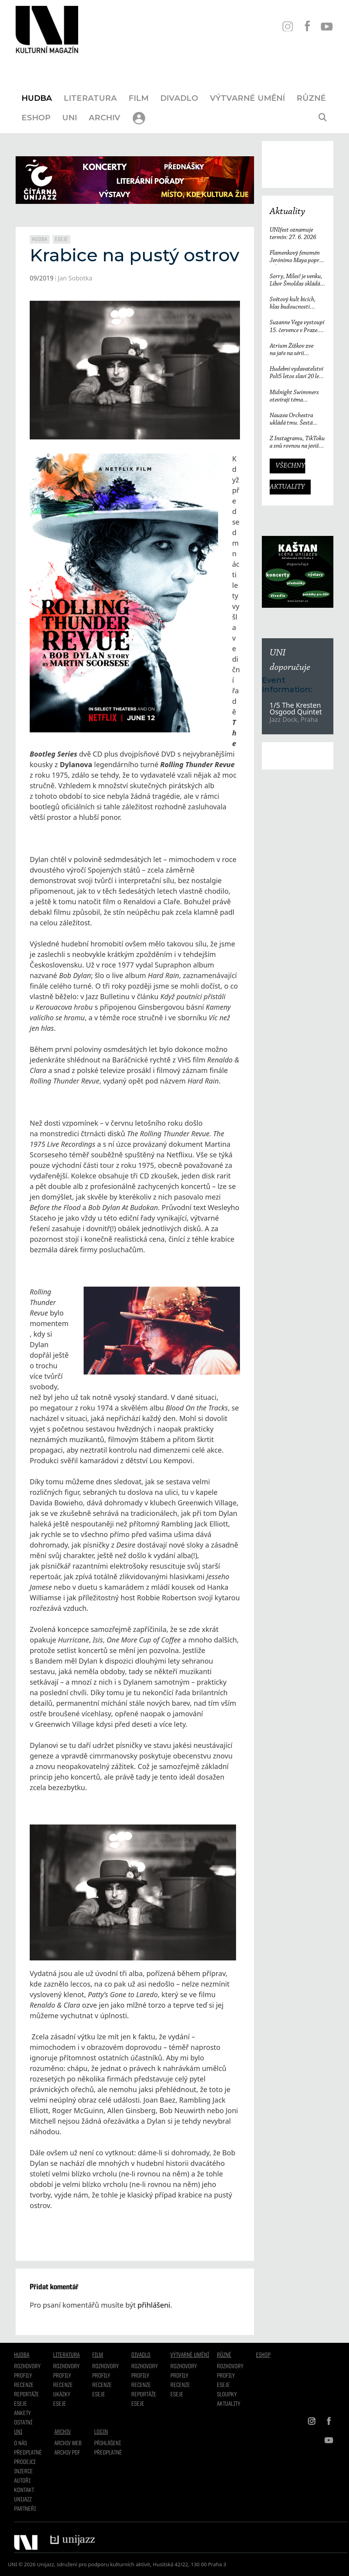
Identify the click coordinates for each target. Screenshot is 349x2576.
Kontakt (24, 2490)
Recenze (24, 2385)
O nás (20, 2443)
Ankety (22, 2413)
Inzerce (23, 2472)
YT (326, 26)
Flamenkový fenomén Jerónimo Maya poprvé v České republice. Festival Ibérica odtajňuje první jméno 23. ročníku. (297, 257)
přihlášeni (154, 2305)
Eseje (61, 239)
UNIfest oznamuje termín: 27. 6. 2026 (293, 234)
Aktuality (287, 212)
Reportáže (26, 2395)
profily (62, 2376)
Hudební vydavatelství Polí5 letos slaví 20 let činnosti (296, 373)
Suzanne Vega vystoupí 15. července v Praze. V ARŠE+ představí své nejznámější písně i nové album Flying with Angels (297, 327)
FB (307, 26)
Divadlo (179, 98)
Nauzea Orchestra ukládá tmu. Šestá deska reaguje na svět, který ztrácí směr (295, 419)
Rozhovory (27, 2367)
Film (139, 98)
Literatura (90, 98)
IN (287, 26)
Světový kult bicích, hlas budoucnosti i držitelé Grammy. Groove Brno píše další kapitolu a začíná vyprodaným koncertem (296, 303)
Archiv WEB (68, 2443)
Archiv (104, 117)
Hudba (36, 98)
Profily (23, 2376)
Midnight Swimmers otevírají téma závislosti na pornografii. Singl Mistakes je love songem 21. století (294, 396)
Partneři (25, 2509)
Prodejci (25, 2462)
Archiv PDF (67, 2453)
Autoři (22, 2481)
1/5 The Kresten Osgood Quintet (296, 708)
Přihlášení (107, 2443)
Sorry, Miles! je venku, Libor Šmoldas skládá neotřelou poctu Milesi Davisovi (296, 280)
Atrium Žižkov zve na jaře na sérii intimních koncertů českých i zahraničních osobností (296, 350)
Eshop (35, 117)
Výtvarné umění (247, 98)
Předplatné (28, 2453)
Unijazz (23, 2500)
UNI (69, 117)
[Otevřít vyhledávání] (322, 117)
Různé (311, 98)
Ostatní (23, 2423)
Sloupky (227, 2395)
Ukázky (61, 2395)
